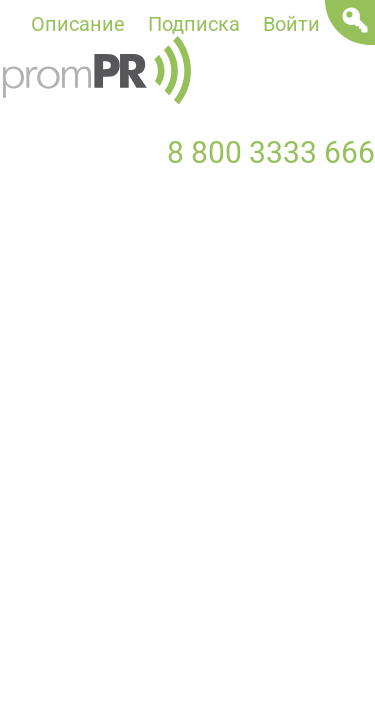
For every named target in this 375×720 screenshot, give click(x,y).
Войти (291, 24)
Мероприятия (63, 274)
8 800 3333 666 (271, 152)
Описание (78, 24)
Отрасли (328, 274)
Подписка (194, 24)
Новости (41, 234)
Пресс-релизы (197, 234)
